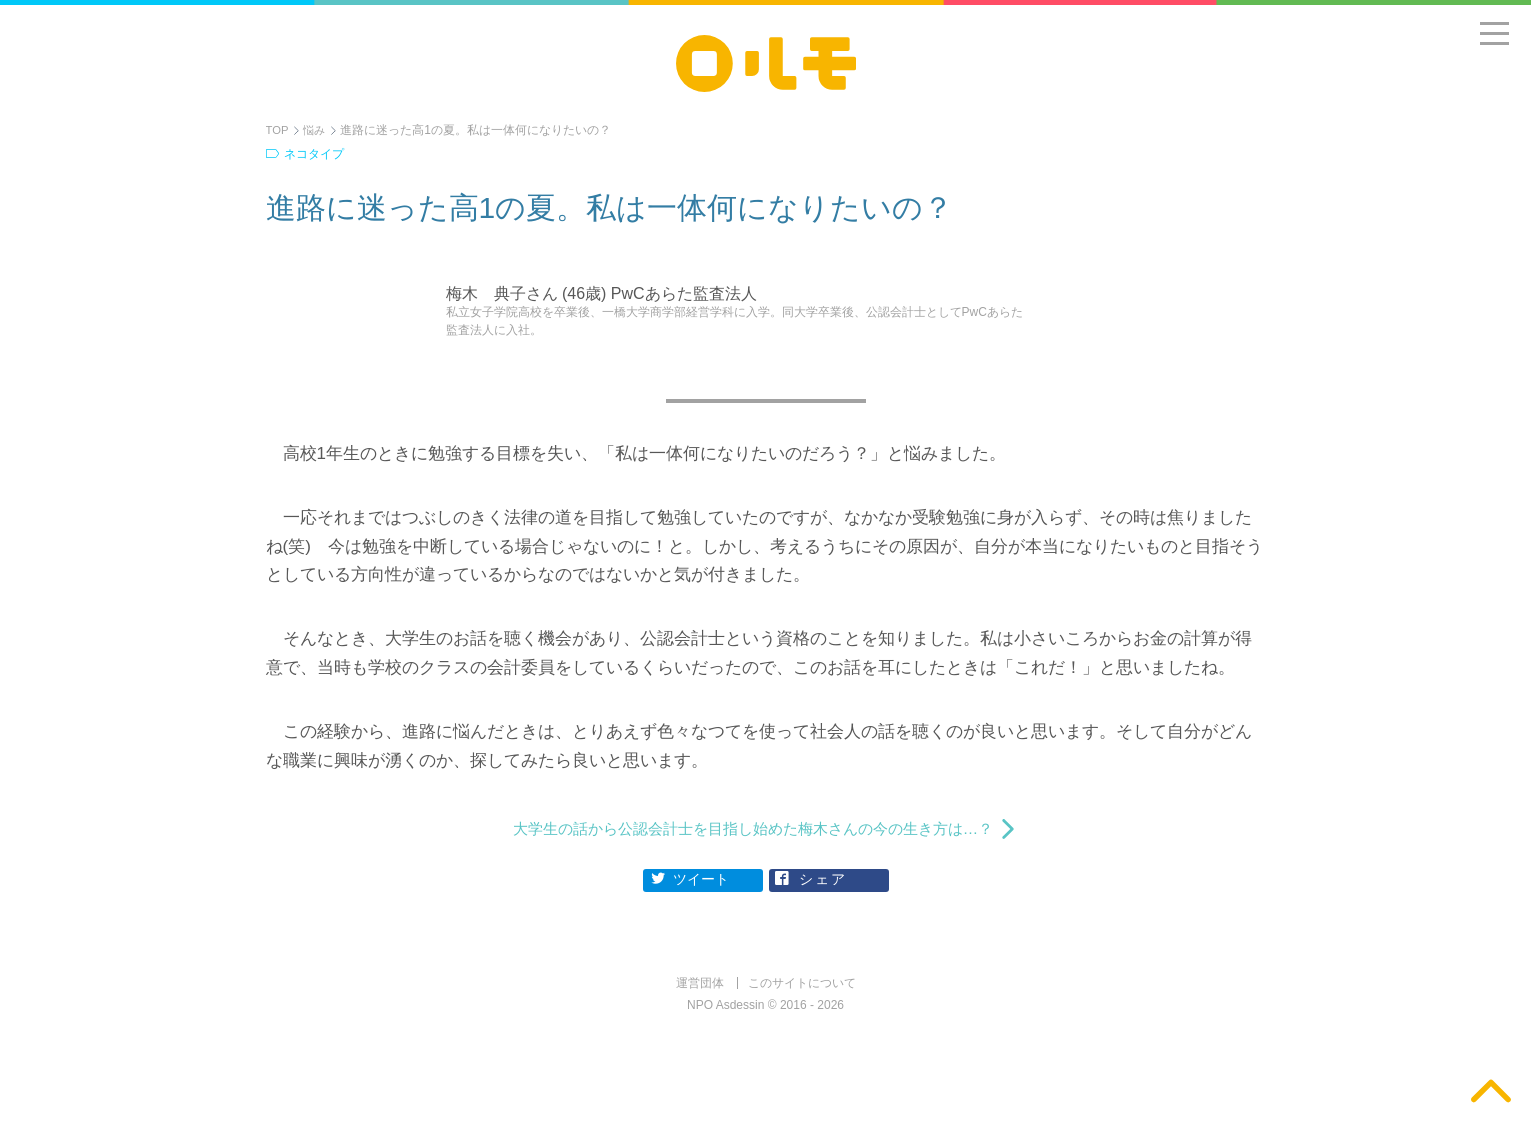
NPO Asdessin (725, 1015)
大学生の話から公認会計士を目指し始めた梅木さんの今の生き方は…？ (753, 833)
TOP (278, 130)
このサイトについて (802, 993)
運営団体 (700, 993)
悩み (317, 130)
